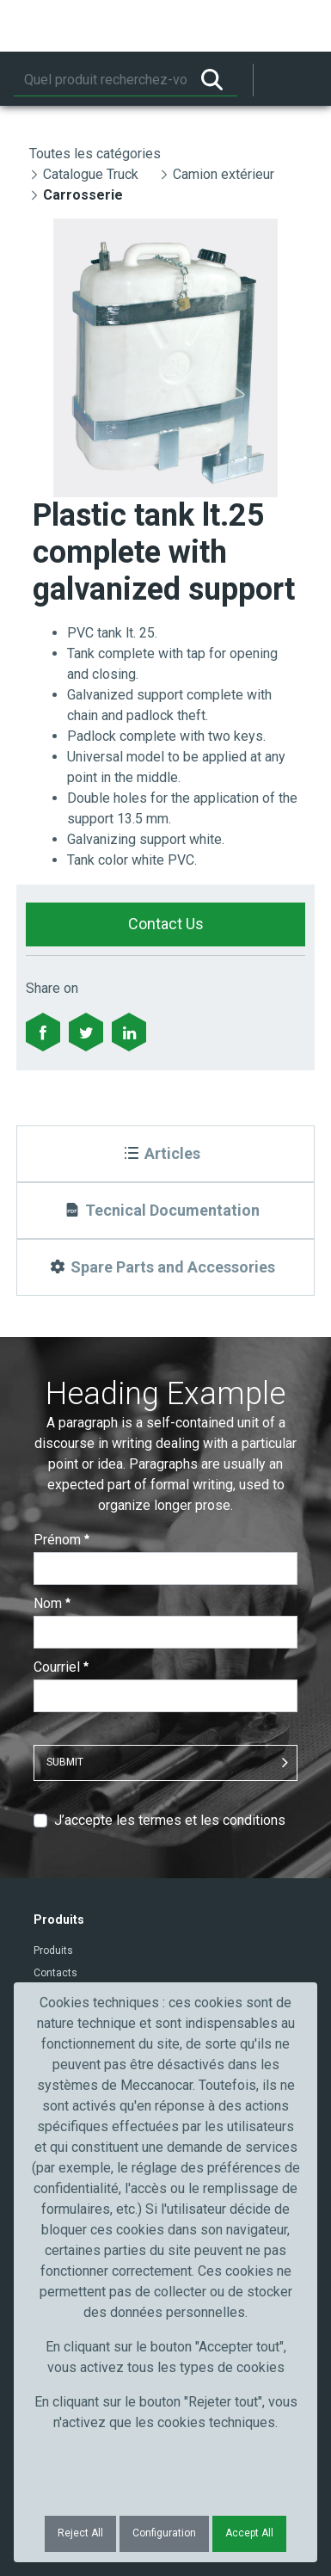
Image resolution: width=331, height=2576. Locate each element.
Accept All (249, 2533)
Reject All (80, 2533)
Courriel (61, 1667)
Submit (64, 1762)
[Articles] (165, 1153)
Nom (52, 1603)
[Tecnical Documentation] (165, 1210)
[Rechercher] (100, 80)
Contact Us (166, 924)
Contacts (55, 1973)
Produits (53, 1950)
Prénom (61, 1539)
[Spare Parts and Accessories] (165, 1267)
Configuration (164, 2533)
